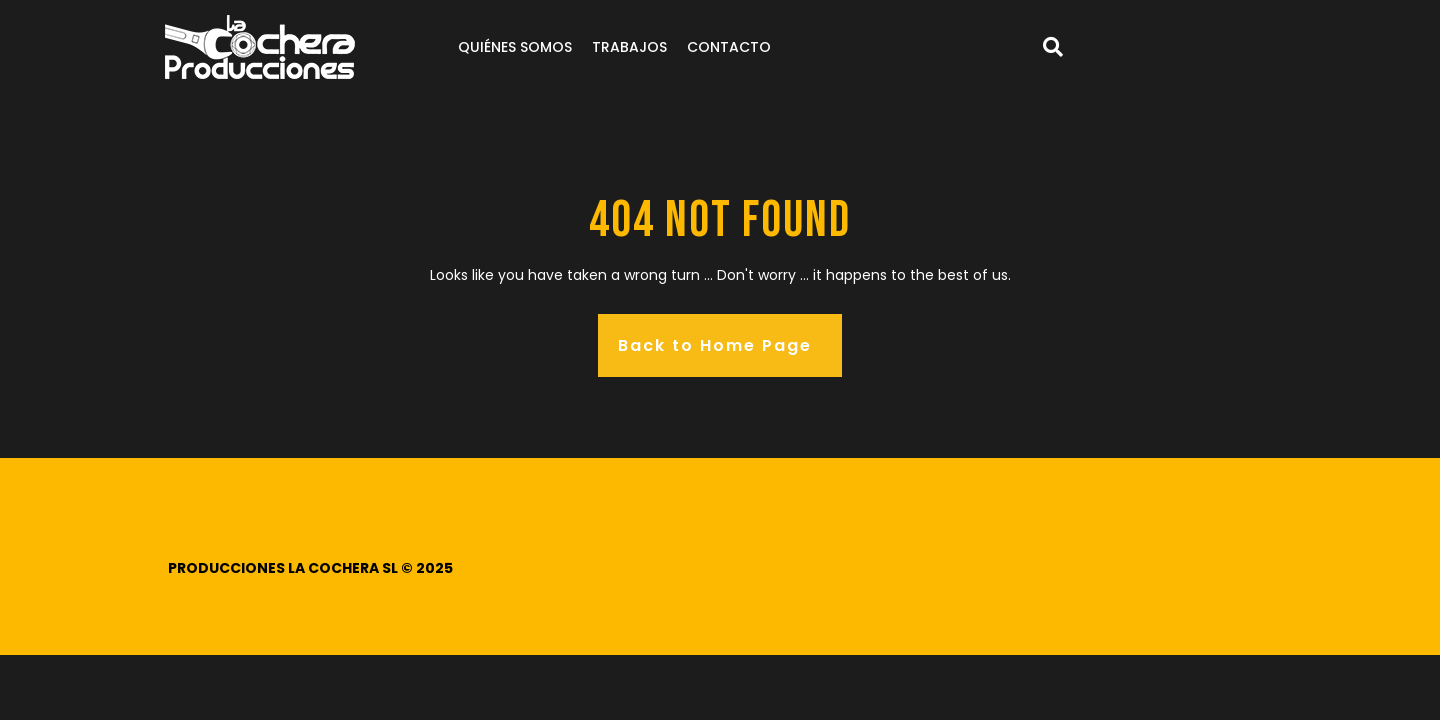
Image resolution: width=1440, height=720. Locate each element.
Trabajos (629, 47)
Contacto (729, 47)
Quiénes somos (515, 47)
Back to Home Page (715, 345)
